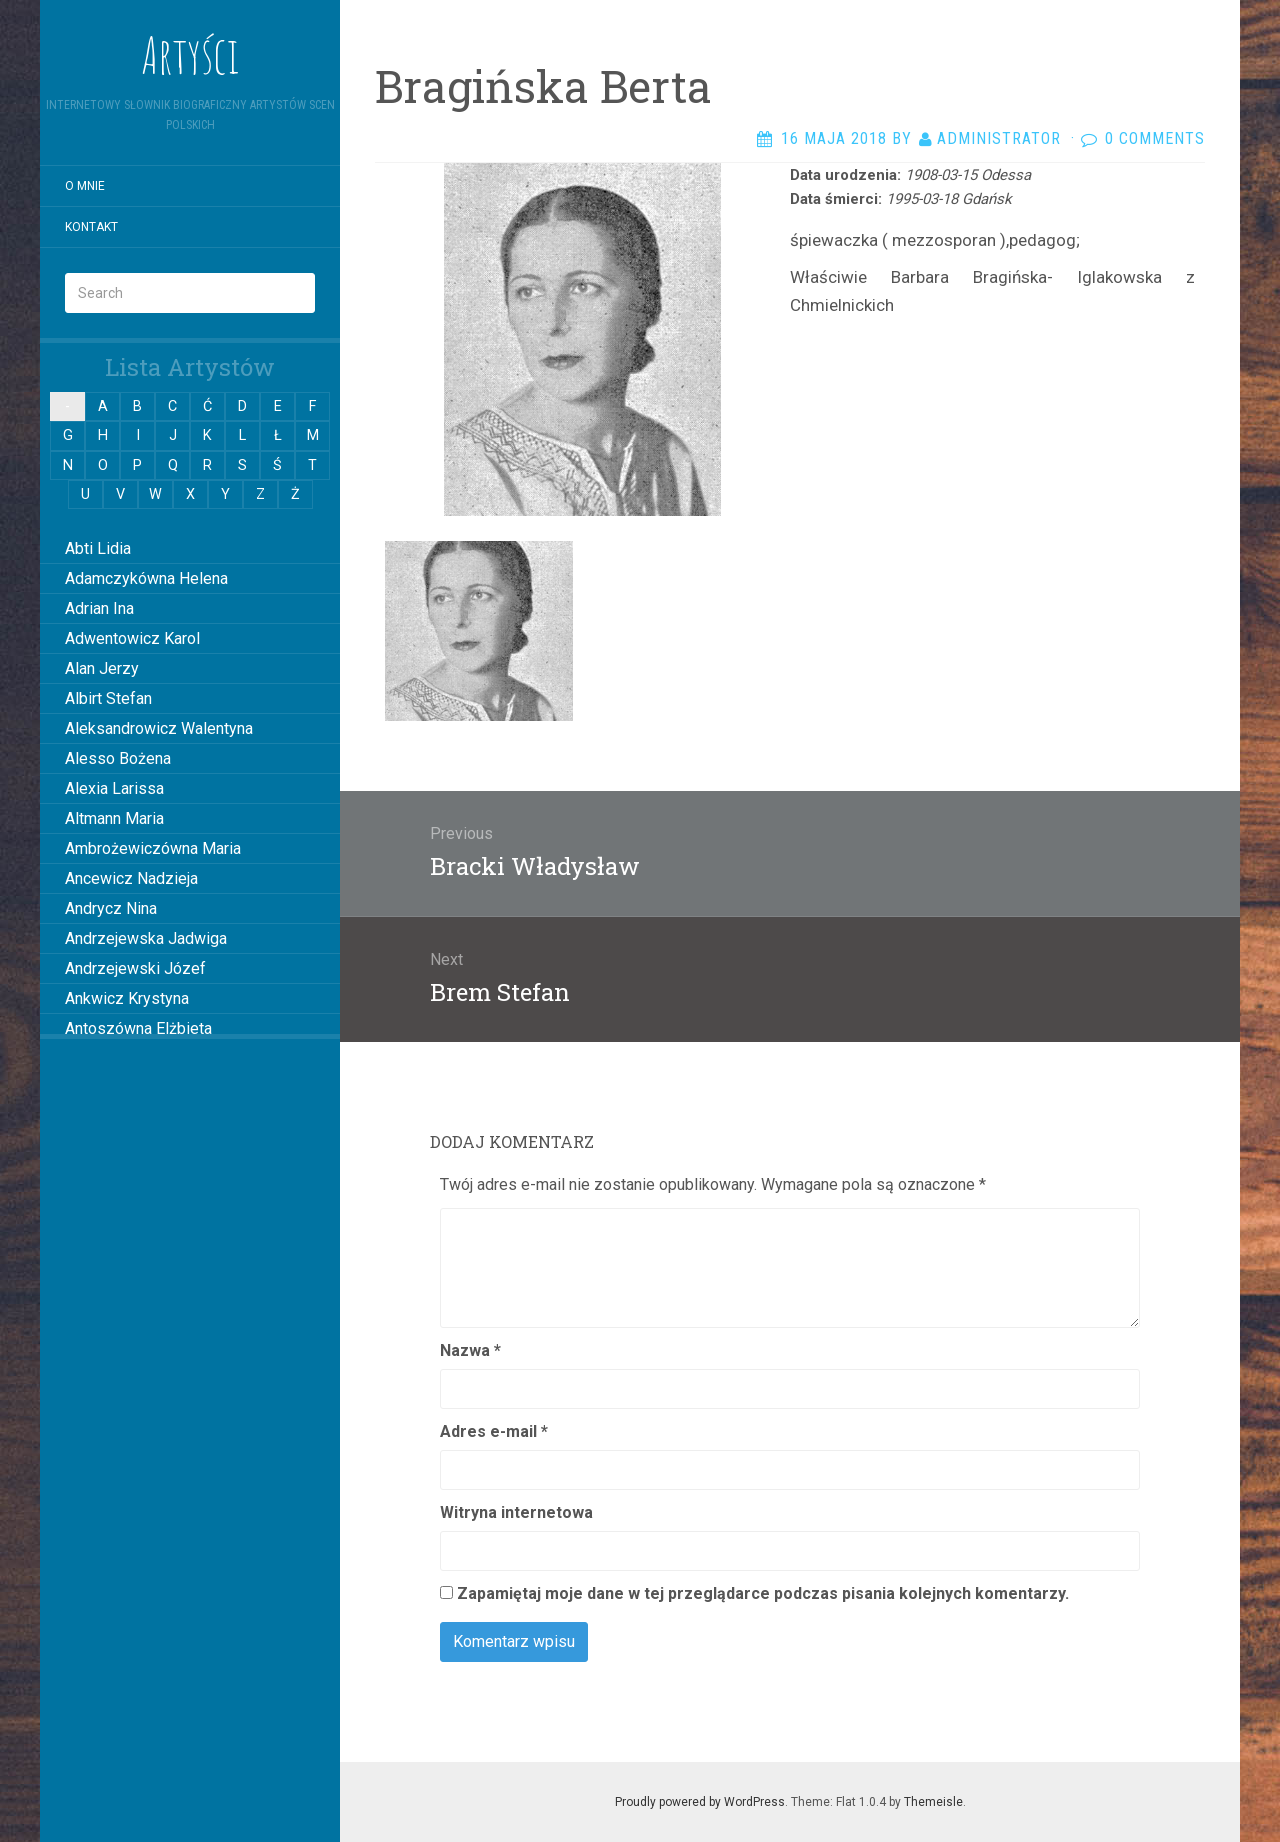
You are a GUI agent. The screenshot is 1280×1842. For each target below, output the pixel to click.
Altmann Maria (114, 818)
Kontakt (91, 227)
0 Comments (1155, 138)
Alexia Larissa (114, 788)
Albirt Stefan (108, 698)
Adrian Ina (99, 608)
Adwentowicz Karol (132, 638)
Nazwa (470, 1350)
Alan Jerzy (102, 668)
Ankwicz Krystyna (127, 998)
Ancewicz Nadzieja (131, 878)
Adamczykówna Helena (146, 578)
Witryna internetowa (516, 1512)
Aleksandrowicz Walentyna (159, 728)
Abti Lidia (98, 548)
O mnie (85, 186)
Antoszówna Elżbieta (138, 1028)
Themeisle (933, 1802)
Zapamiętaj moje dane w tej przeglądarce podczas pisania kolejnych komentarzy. (763, 1593)
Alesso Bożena (118, 758)
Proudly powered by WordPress (700, 1802)
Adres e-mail (494, 1431)
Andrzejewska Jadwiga (146, 938)
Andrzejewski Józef (135, 968)
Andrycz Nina (111, 908)
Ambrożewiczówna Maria (153, 848)
